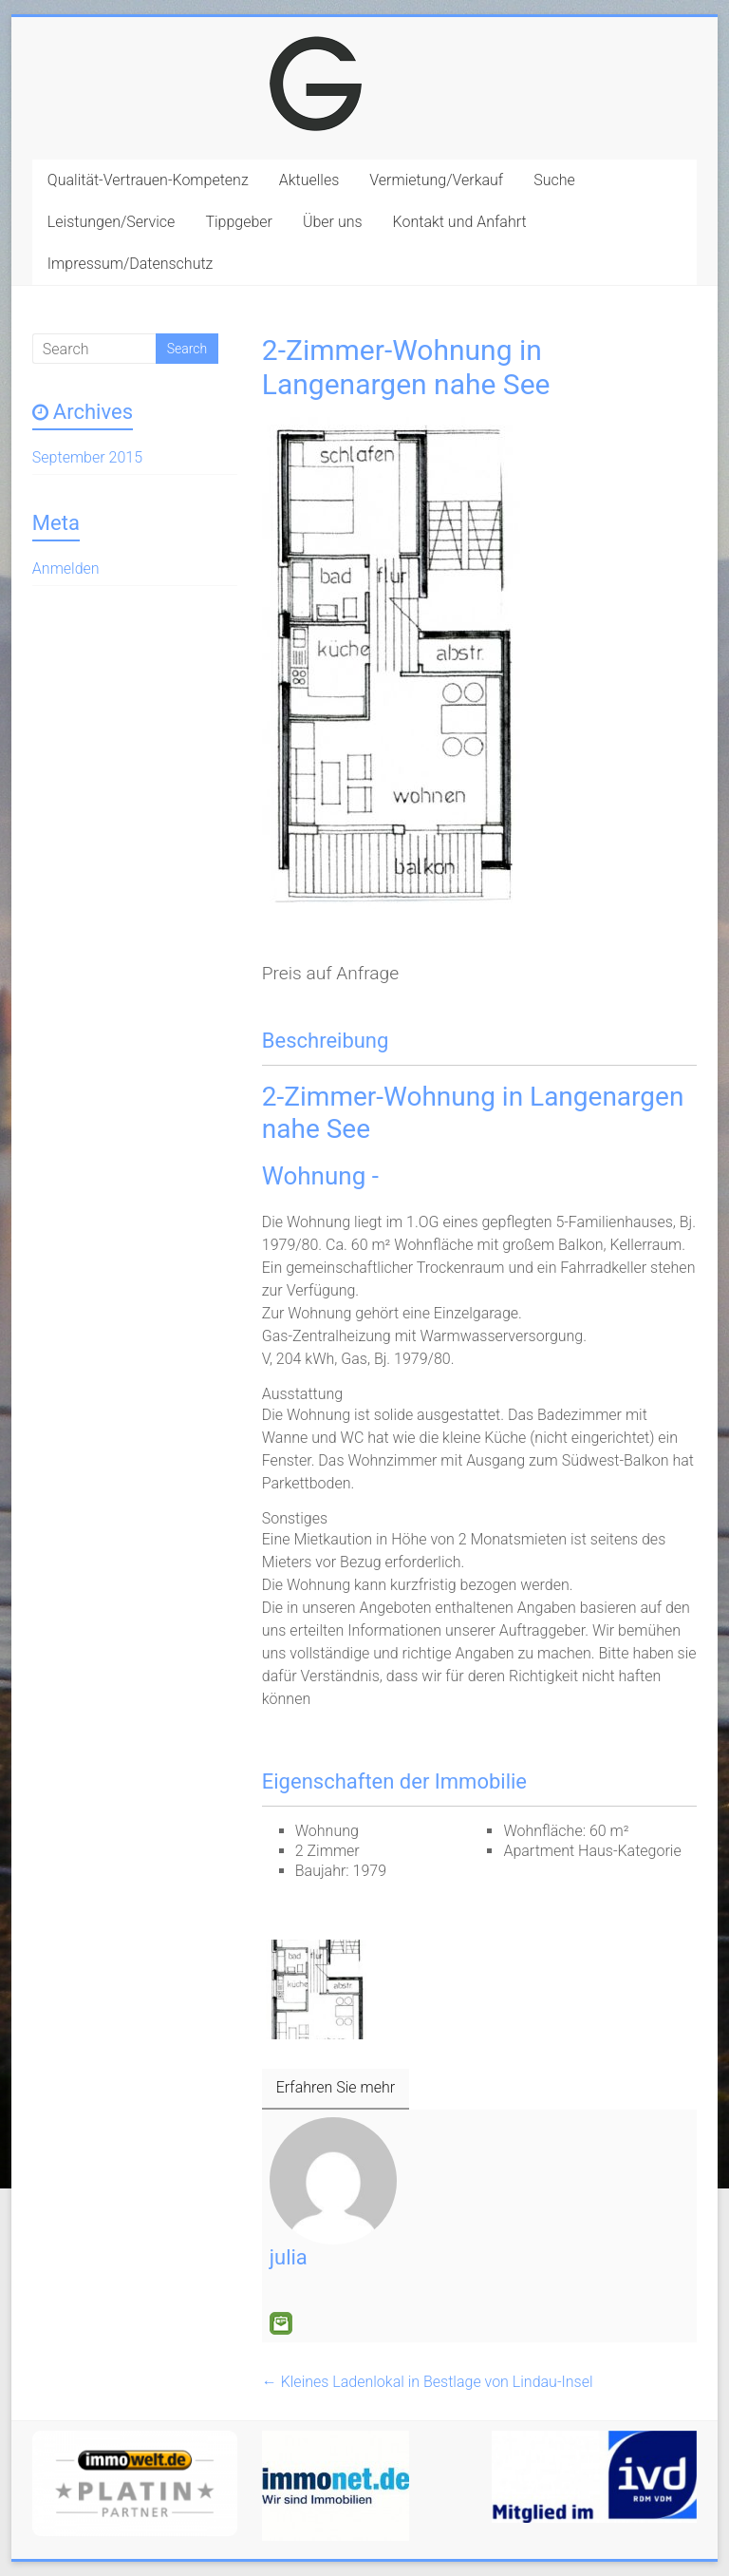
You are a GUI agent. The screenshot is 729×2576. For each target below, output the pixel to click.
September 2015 (87, 457)
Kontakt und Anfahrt (460, 222)
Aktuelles (309, 180)
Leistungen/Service (111, 222)
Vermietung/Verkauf (436, 180)
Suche (554, 180)
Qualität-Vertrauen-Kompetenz (148, 180)
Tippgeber (238, 222)
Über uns (333, 222)
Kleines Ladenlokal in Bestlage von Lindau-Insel (427, 2382)
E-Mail (281, 2323)
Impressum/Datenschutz (130, 264)
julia (289, 2257)
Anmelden (66, 568)
